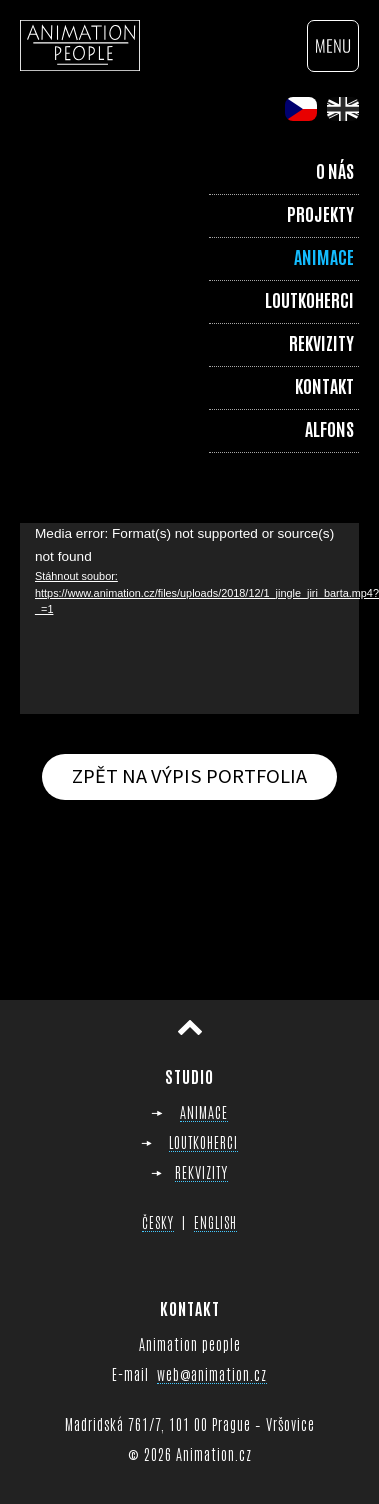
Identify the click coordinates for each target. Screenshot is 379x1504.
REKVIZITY (201, 1171)
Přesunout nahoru (190, 1028)
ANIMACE (204, 1111)
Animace (324, 256)
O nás (335, 170)
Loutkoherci (309, 299)
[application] (189, 618)
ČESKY (158, 1222)
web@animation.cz (212, 1373)
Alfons (329, 428)
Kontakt (324, 385)
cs (301, 109)
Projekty (320, 213)
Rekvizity (321, 342)
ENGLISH (215, 1222)
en (343, 109)
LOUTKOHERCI (203, 1141)
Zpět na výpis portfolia (189, 776)
